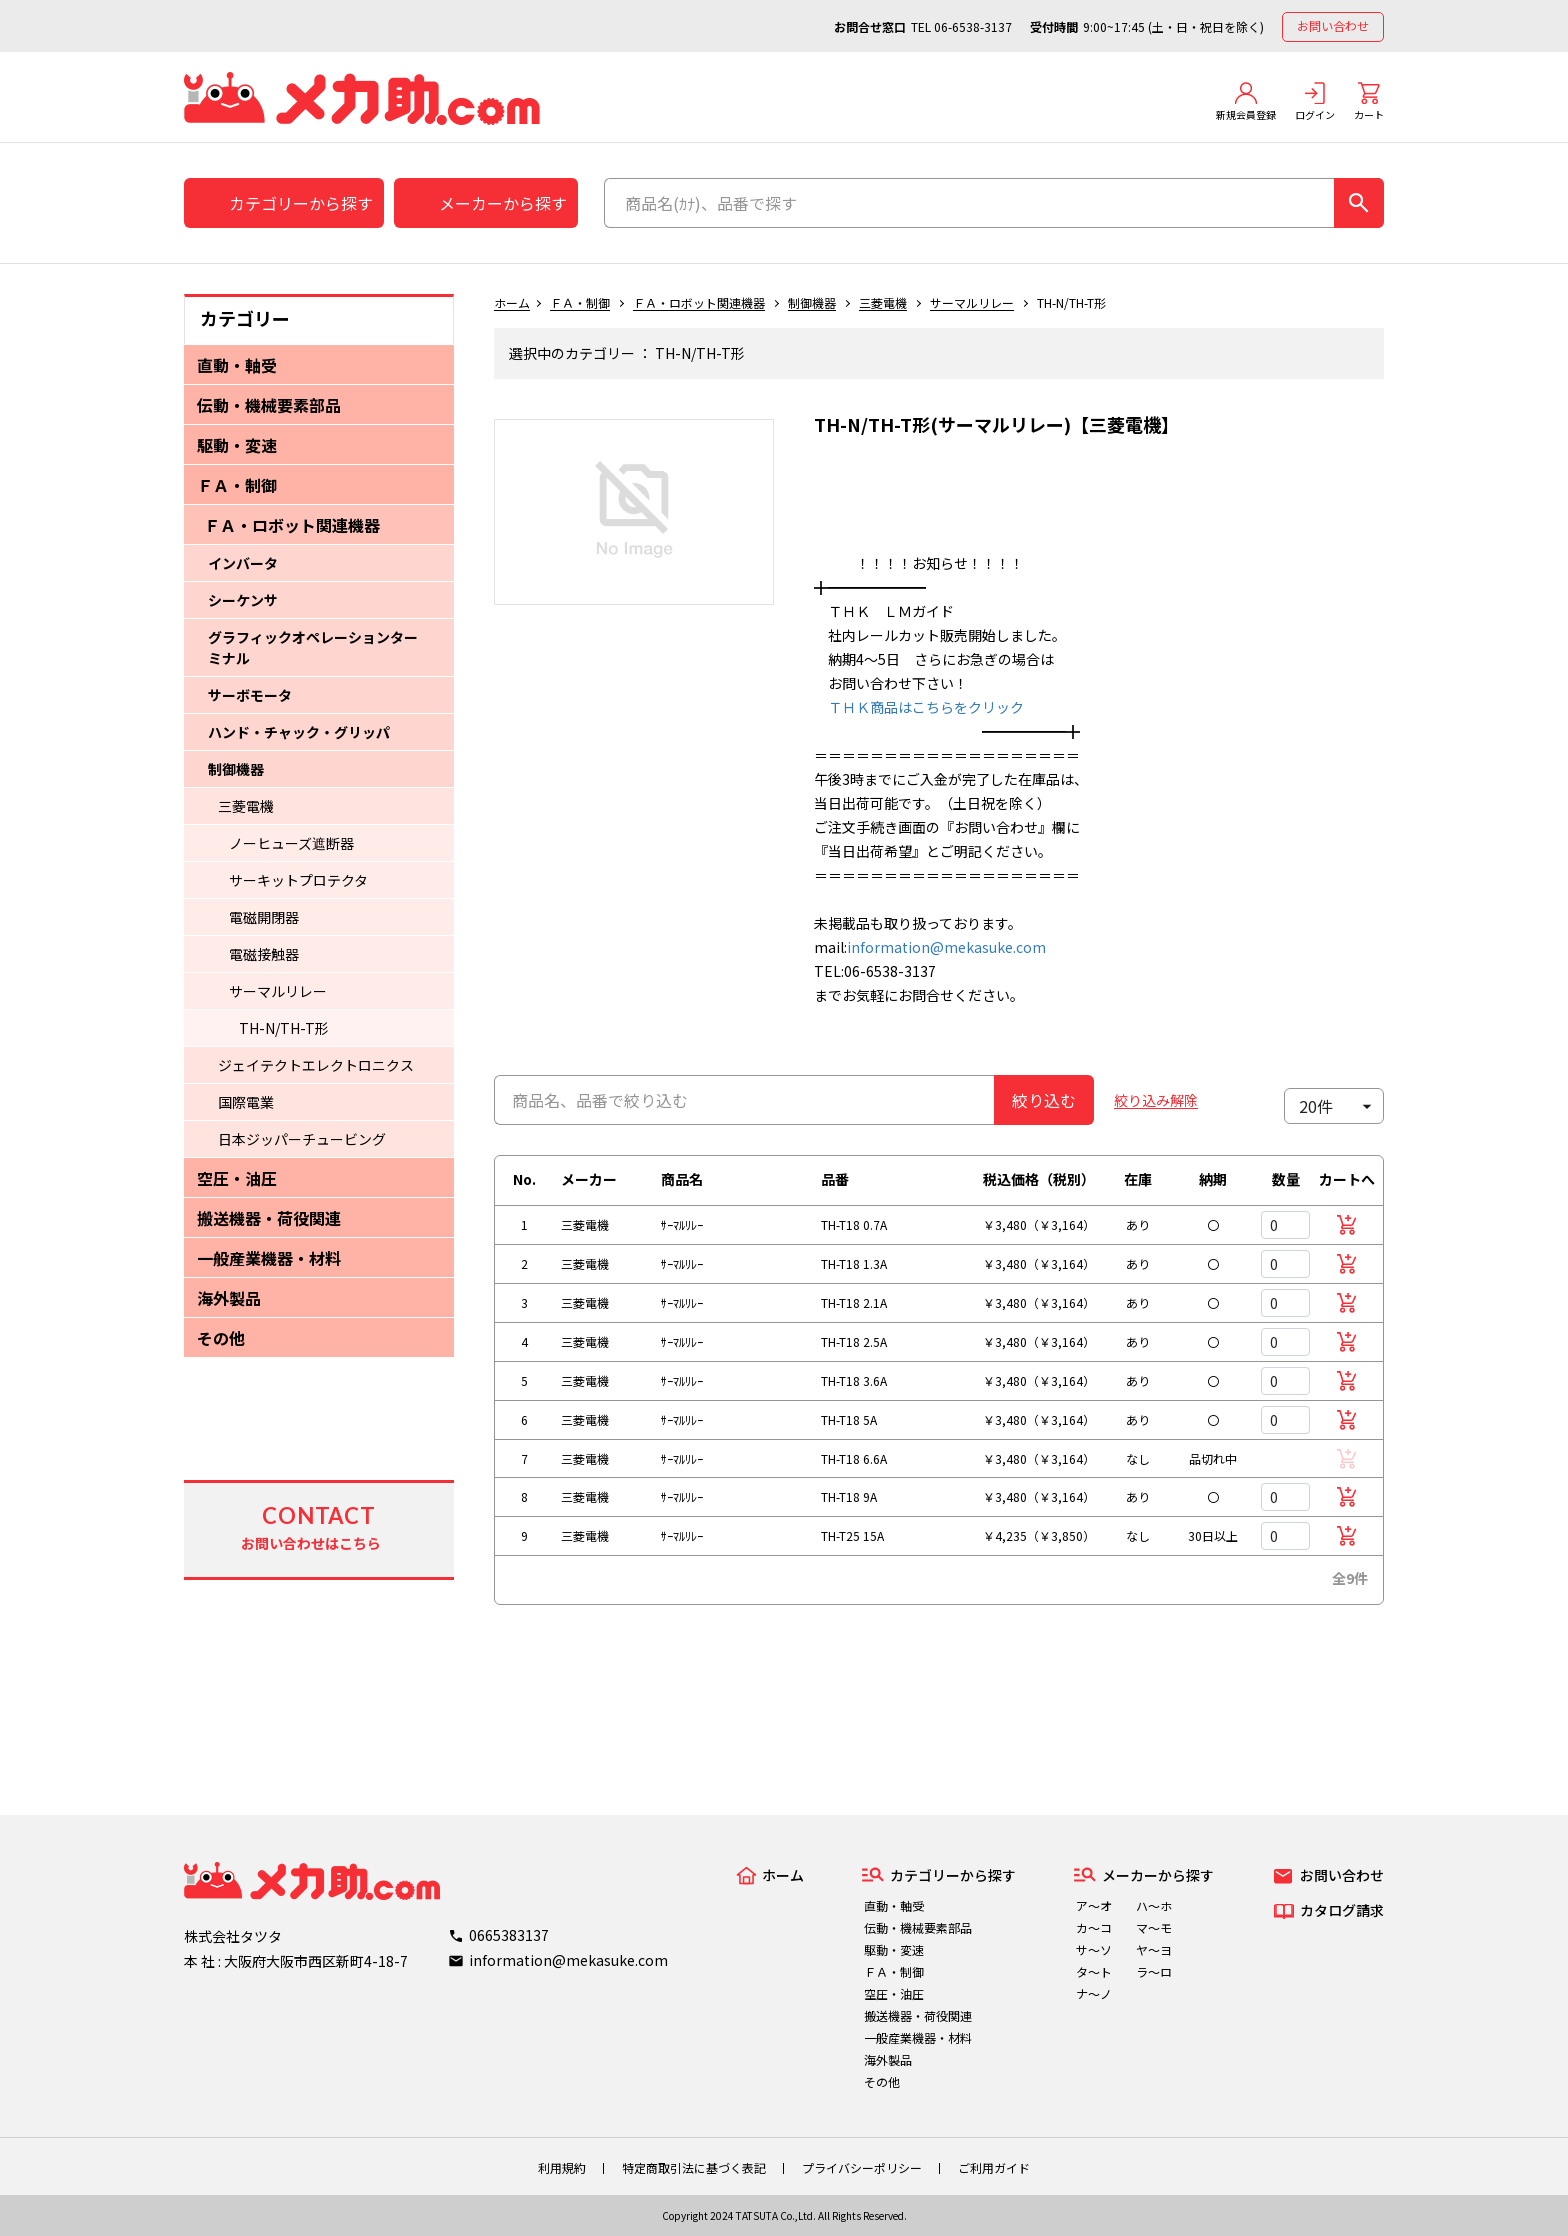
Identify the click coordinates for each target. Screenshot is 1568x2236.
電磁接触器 (264, 954)
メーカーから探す (503, 203)
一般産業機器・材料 (269, 1258)
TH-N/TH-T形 (284, 1028)
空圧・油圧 (237, 1178)
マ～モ (1154, 1927)
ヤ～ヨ (1154, 1949)
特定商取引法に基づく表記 (694, 2167)
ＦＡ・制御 (237, 485)
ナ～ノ (1094, 1993)
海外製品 (229, 1298)
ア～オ (1094, 1905)
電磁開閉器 (264, 917)
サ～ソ (1094, 1949)
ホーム (512, 302)
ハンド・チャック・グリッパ (299, 732)
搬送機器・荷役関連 (269, 1218)
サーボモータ (250, 695)
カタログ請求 (1342, 1910)
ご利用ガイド (994, 2167)
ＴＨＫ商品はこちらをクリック (919, 707)
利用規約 (562, 2167)
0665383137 (509, 1935)
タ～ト (1094, 1971)
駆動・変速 (237, 445)
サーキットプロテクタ (298, 880)
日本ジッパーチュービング (302, 1139)
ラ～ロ (1154, 1971)
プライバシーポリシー (862, 2167)
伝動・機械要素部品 (269, 405)
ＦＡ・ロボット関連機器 (292, 525)
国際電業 (246, 1102)
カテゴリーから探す (301, 203)
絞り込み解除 (1156, 1100)
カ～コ (1094, 1927)
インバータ (243, 563)
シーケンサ (243, 600)
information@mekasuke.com (946, 947)
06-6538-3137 (973, 26)
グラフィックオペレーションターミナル (313, 647)
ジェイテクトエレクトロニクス (316, 1065)
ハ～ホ (1154, 1905)
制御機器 (236, 769)
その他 (221, 1338)
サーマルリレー (278, 991)
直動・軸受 (237, 365)
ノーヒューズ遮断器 (291, 843)
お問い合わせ (1333, 25)
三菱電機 (246, 806)
